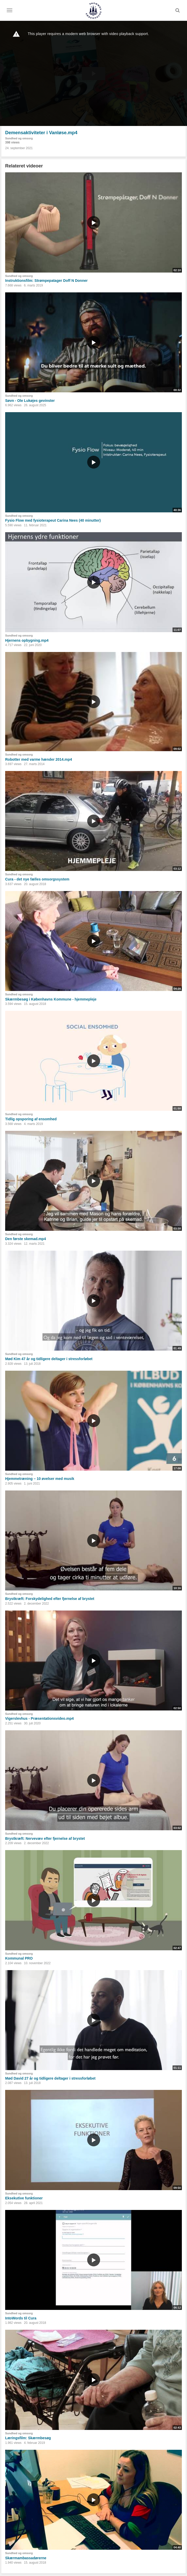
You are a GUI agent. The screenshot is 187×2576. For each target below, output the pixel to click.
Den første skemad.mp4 (25, 1239)
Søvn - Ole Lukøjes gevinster (30, 401)
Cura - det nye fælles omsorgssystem (37, 879)
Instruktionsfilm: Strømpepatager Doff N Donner (46, 280)
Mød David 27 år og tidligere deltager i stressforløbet (50, 2078)
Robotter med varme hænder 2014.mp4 (38, 759)
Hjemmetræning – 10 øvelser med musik (39, 1479)
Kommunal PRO (19, 1958)
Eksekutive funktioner (24, 2198)
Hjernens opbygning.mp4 (26, 640)
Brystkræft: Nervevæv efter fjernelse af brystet (45, 1838)
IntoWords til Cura (20, 2318)
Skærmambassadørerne (25, 2558)
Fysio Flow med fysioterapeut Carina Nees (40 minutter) (53, 520)
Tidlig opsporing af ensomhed (31, 1119)
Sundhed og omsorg (19, 138)
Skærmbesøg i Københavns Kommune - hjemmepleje (50, 999)
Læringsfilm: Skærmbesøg (28, 2438)
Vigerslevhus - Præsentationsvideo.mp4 (39, 1718)
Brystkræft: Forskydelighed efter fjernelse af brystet (49, 1599)
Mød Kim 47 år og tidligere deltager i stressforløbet (48, 1359)
